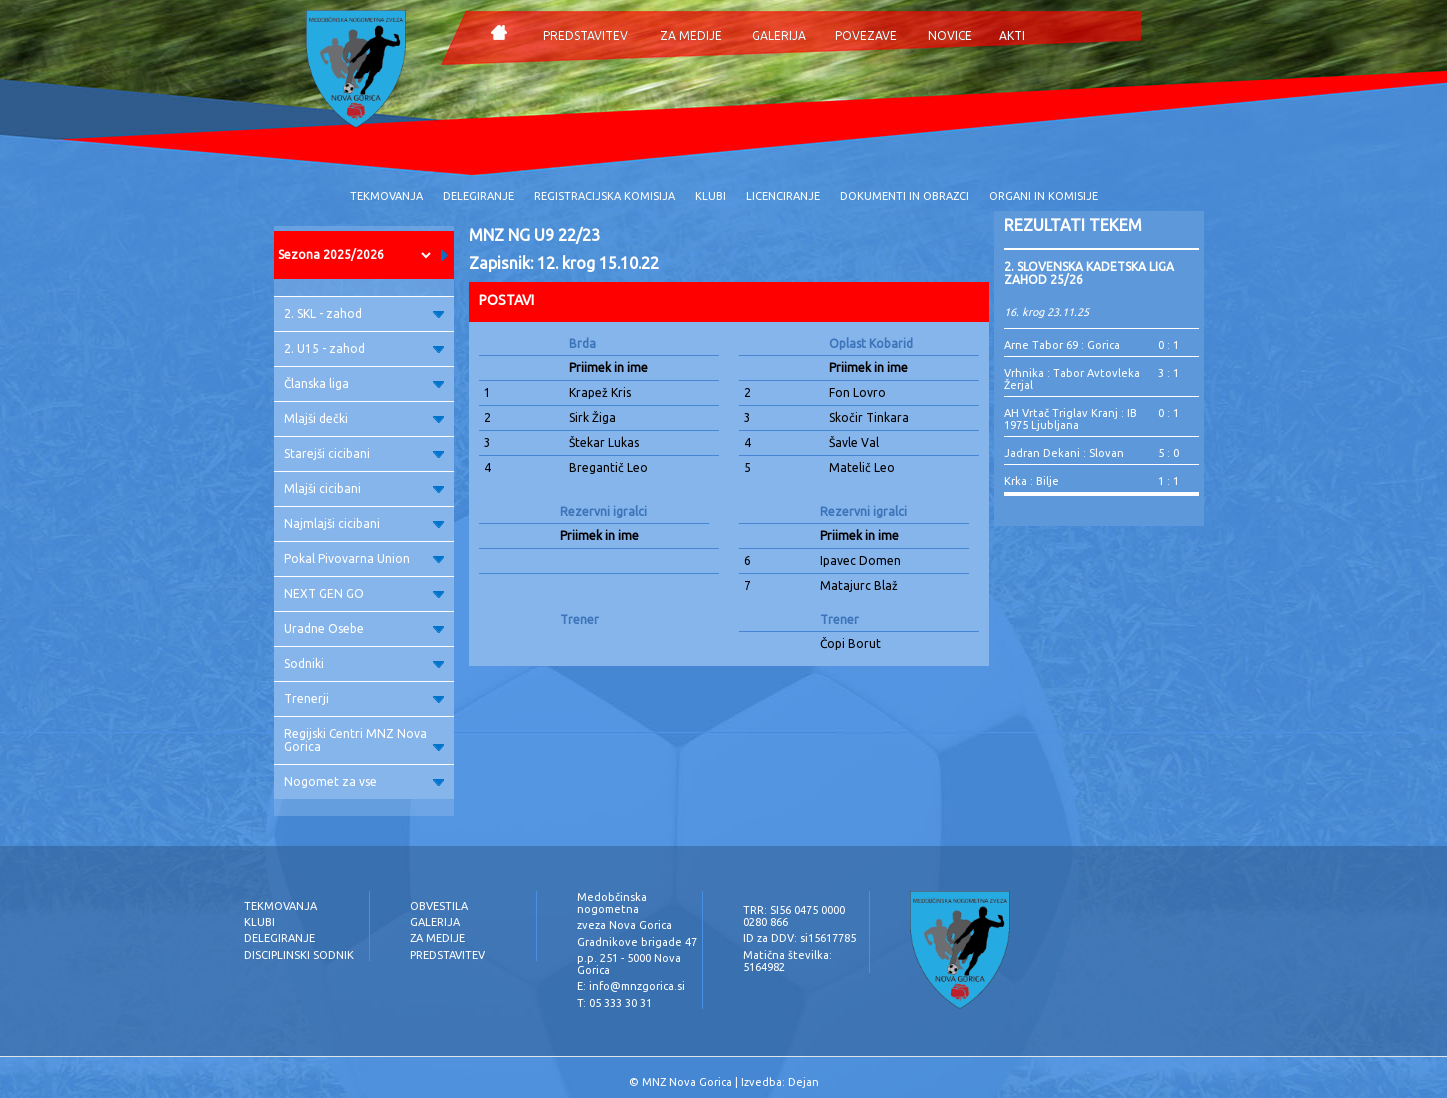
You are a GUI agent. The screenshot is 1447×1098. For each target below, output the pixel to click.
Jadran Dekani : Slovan (1064, 453)
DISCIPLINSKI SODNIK (299, 955)
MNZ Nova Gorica (687, 1082)
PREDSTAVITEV (585, 35)
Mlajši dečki (364, 418)
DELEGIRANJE (478, 196)
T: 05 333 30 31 (614, 1003)
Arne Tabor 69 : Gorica (1062, 345)
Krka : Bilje (1031, 481)
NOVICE (950, 35)
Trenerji (364, 698)
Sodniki (364, 663)
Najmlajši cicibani (364, 523)
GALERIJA (779, 35)
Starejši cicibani (364, 453)
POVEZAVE (866, 35)
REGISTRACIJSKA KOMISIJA (604, 196)
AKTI (1012, 35)
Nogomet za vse (364, 781)
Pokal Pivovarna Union (364, 558)
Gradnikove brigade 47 (637, 942)
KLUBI (710, 196)
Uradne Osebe (364, 628)
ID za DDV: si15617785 (799, 938)
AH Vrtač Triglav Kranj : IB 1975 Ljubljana (1070, 419)
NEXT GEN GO (364, 593)
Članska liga (364, 383)
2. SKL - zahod (364, 313)
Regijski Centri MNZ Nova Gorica (364, 740)
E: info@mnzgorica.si (631, 986)
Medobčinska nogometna (612, 903)
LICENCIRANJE (783, 196)
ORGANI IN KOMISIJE (1043, 196)
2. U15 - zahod (364, 348)
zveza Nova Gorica (624, 925)
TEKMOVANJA (386, 196)
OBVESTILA (439, 906)
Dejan (803, 1082)
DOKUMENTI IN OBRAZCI (904, 196)
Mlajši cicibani (364, 488)
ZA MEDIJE (691, 35)
